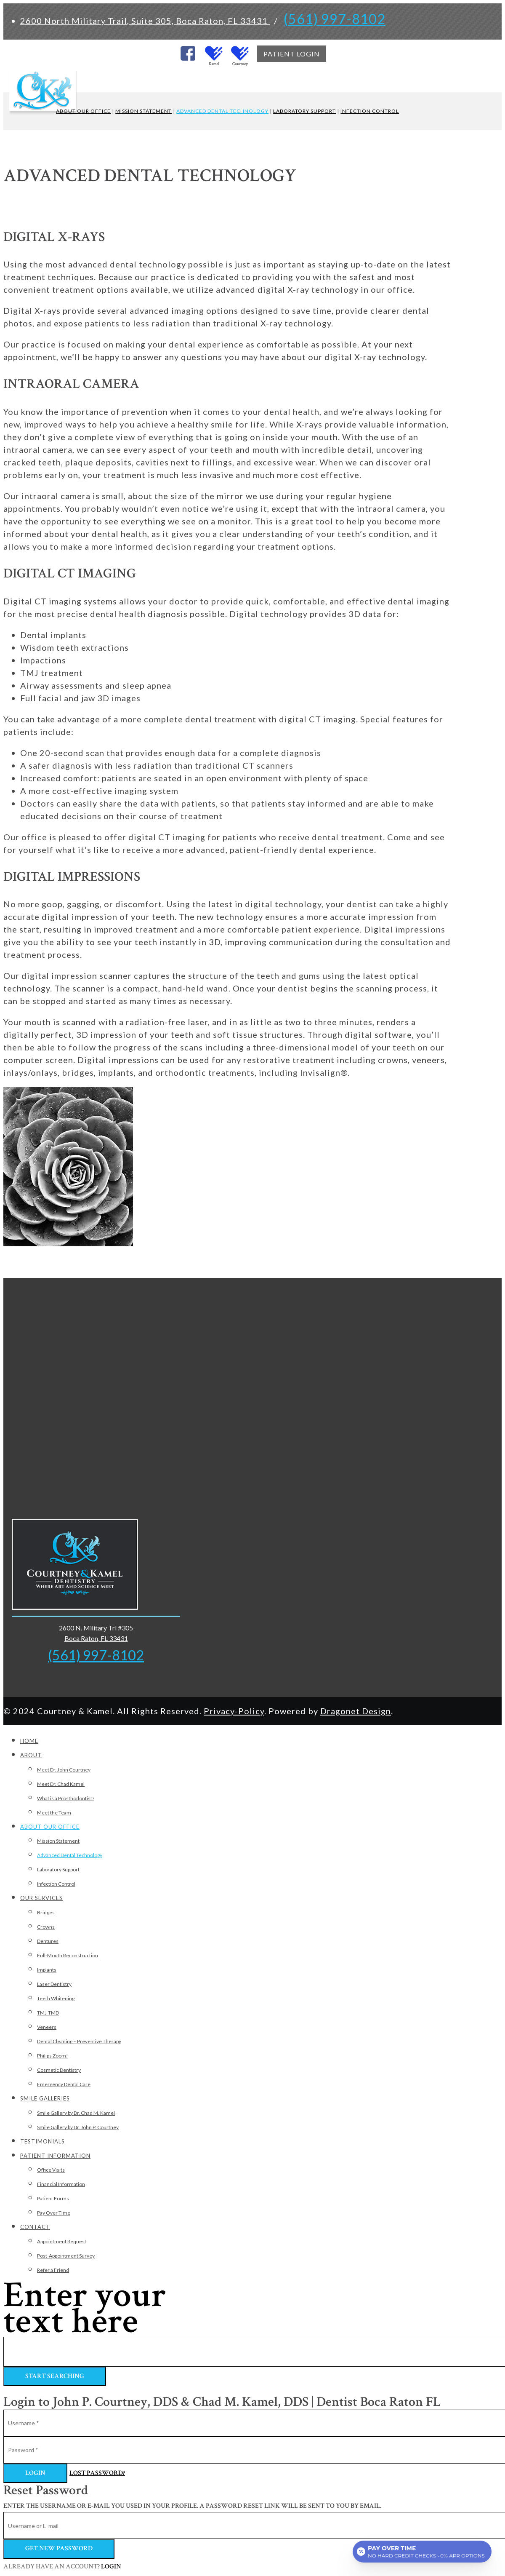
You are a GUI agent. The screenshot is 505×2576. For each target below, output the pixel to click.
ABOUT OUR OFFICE (83, 111)
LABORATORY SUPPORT (304, 111)
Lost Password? (97, 2473)
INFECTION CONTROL (369, 111)
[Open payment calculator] (422, 2552)
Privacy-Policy (234, 1711)
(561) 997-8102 (334, 19)
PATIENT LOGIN (291, 54)
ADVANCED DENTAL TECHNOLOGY (222, 111)
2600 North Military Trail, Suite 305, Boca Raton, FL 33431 (145, 21)
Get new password (59, 2548)
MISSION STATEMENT (143, 111)
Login (35, 2473)
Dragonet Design (355, 1711)
